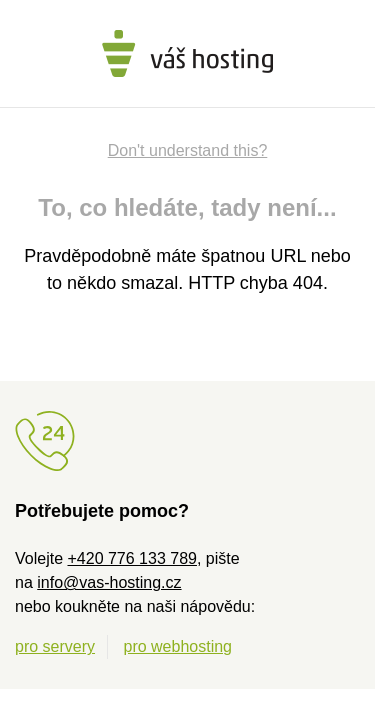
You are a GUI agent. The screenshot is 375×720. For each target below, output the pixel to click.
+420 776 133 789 (131, 558)
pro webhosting (177, 646)
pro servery (55, 646)
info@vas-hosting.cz (109, 582)
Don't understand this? (188, 150)
